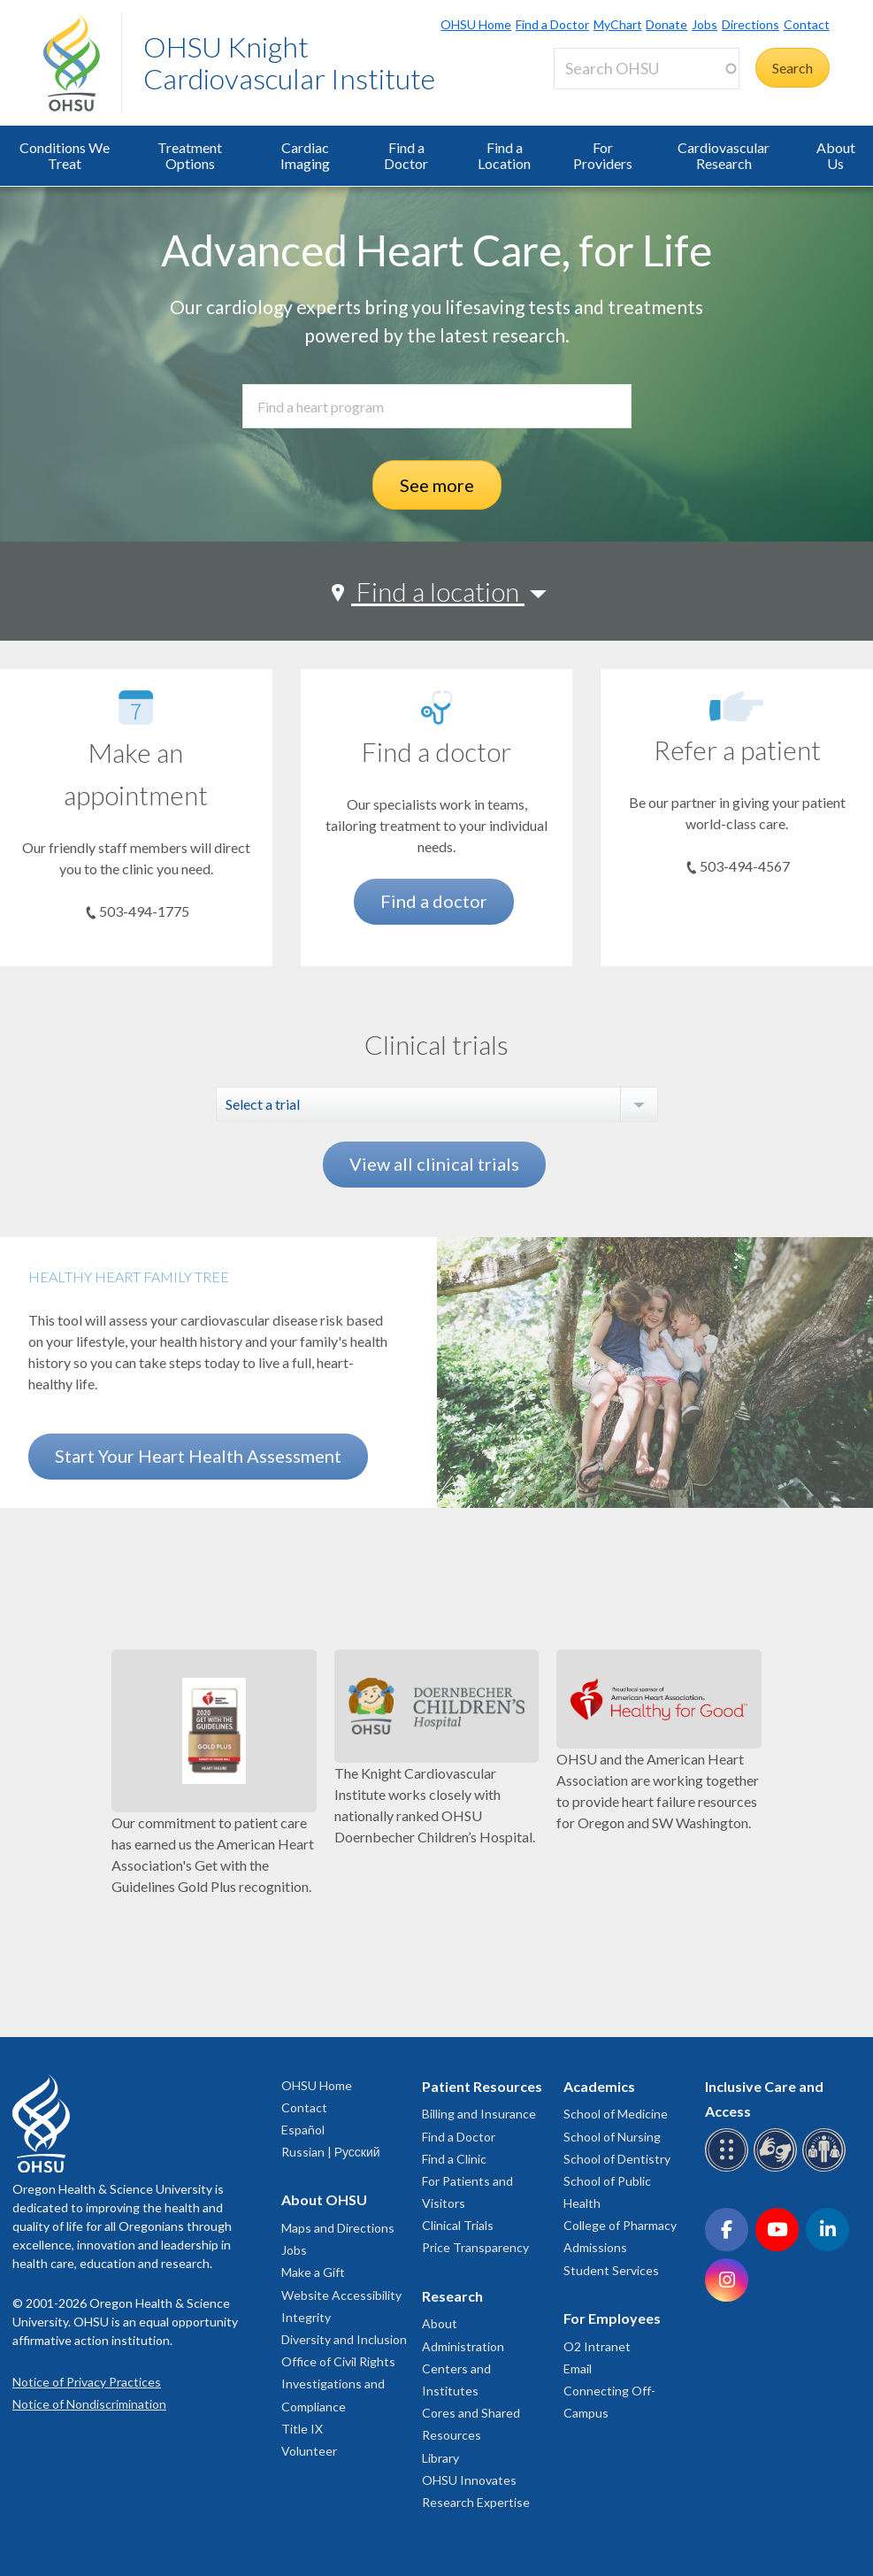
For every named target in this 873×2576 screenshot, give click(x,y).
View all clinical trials (434, 1163)
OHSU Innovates (469, 2480)
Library (440, 2457)
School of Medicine (615, 2113)
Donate (666, 24)
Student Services (611, 2270)
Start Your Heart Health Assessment (198, 1455)
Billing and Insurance (479, 2113)
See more (437, 485)
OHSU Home (475, 24)
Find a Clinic (454, 2158)
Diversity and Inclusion (344, 2339)
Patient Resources (482, 2086)
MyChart (617, 24)
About (439, 2323)
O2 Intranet (597, 2346)
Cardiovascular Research (724, 155)
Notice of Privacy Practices (86, 2381)
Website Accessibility (341, 2295)
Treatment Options (189, 155)
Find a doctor (433, 900)
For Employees (612, 2318)
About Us (835, 155)
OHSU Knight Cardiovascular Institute (289, 62)
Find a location (438, 591)
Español (303, 2129)
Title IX (302, 2428)
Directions (750, 24)
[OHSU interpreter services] (826, 2168)
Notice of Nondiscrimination (89, 2403)
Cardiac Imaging (305, 155)
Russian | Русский (330, 2151)
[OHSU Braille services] (729, 2168)
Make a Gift (313, 2272)
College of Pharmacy (620, 2225)
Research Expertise (476, 2502)
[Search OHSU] (646, 68)
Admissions (595, 2247)
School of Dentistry (616, 2158)
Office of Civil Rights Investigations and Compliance (338, 2383)
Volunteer (309, 2450)
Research (452, 2296)
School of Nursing (612, 2136)
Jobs (704, 24)
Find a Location (504, 155)
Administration (463, 2346)
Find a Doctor (552, 24)
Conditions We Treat (64, 155)
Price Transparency (475, 2247)
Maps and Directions (337, 2227)
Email (577, 2368)
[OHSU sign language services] (778, 2168)
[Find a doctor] (437, 707)
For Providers (602, 155)
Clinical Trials (458, 2225)
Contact (807, 24)
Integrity (306, 2317)
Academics (599, 2086)
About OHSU (324, 2199)
